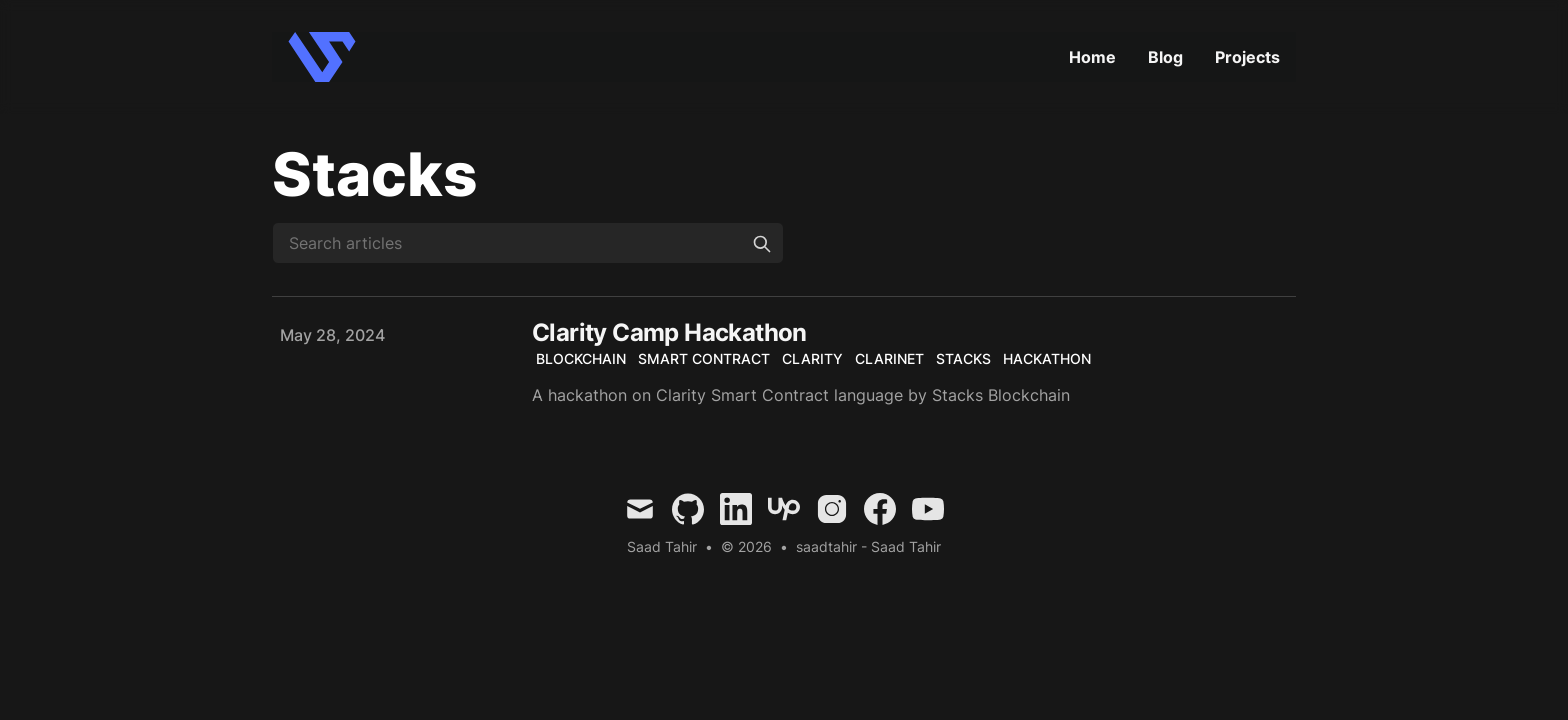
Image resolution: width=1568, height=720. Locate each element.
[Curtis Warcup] (328, 57)
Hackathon (1047, 358)
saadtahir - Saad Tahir (868, 546)
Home (1092, 57)
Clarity (812, 358)
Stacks (963, 358)
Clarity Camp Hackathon (669, 332)
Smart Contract (704, 358)
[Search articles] (528, 243)
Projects (1247, 57)
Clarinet (889, 358)
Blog (1165, 57)
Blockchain (581, 358)
